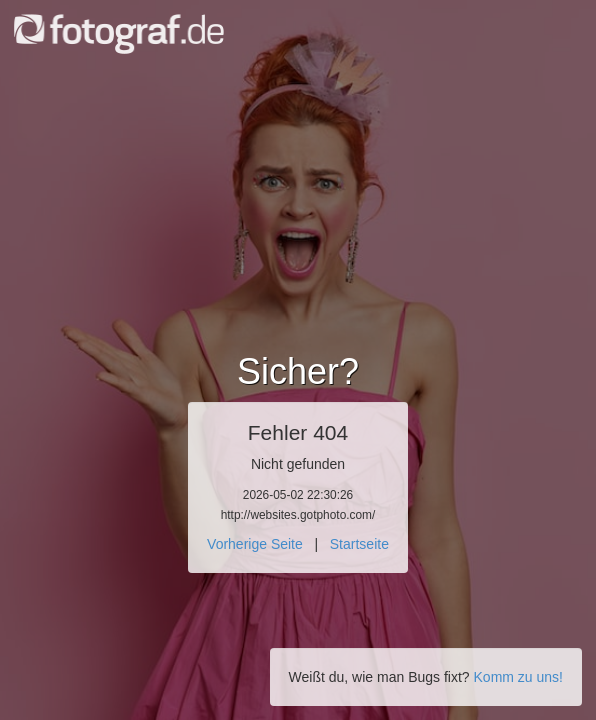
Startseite (359, 544)
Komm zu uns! (518, 677)
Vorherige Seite (255, 544)
